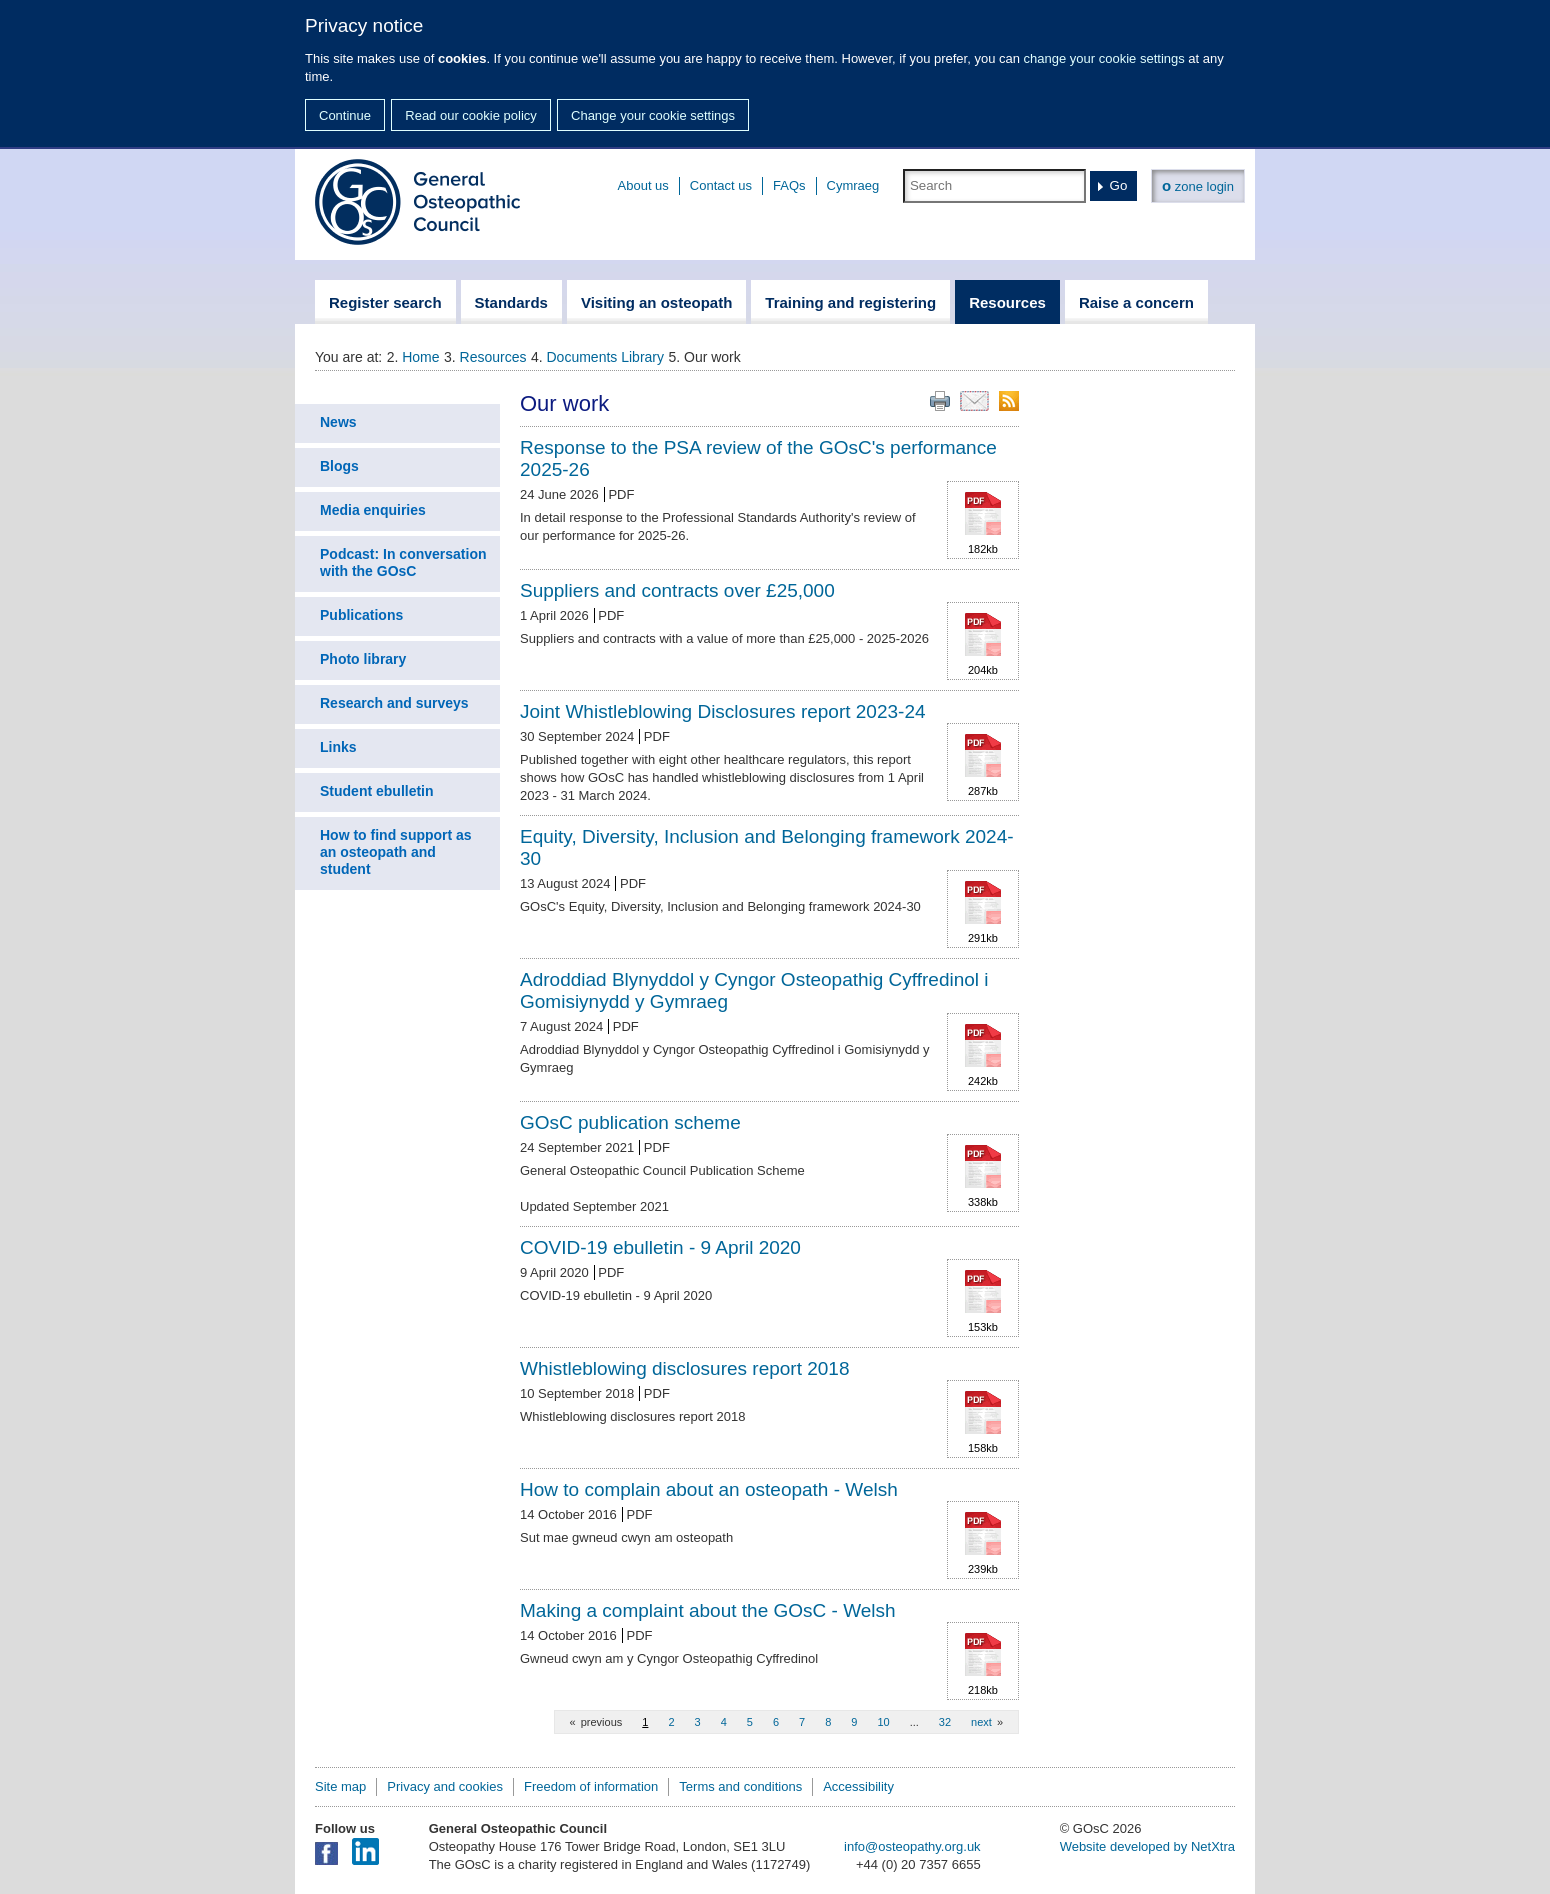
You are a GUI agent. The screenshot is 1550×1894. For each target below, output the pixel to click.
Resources (493, 357)
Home (420, 357)
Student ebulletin (377, 791)
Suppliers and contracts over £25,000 (677, 590)
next (981, 1722)
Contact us (721, 185)
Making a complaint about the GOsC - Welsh (708, 1610)
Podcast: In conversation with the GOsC (403, 562)
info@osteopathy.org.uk (912, 1846)
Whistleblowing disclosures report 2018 (685, 1368)
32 (945, 1722)
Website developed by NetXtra (1147, 1846)
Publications (361, 615)
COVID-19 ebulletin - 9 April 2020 (660, 1247)
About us (643, 185)
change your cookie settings (1104, 58)
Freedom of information (591, 1786)
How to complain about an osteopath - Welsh (709, 1489)
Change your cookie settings (653, 115)
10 (883, 1722)
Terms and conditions (740, 1786)
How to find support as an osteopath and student (396, 852)
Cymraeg (853, 185)
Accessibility (858, 1786)
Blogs (339, 466)
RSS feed (1009, 401)
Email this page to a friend (974, 401)
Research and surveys (394, 703)
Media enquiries (373, 510)
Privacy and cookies (445, 1786)
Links (338, 747)
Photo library (363, 659)
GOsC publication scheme (630, 1122)
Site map (340, 1786)
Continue (345, 115)
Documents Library (606, 357)
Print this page (940, 401)
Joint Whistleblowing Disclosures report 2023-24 (723, 711)
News (338, 422)
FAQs (789, 185)
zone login (1198, 185)
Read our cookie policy (471, 115)
